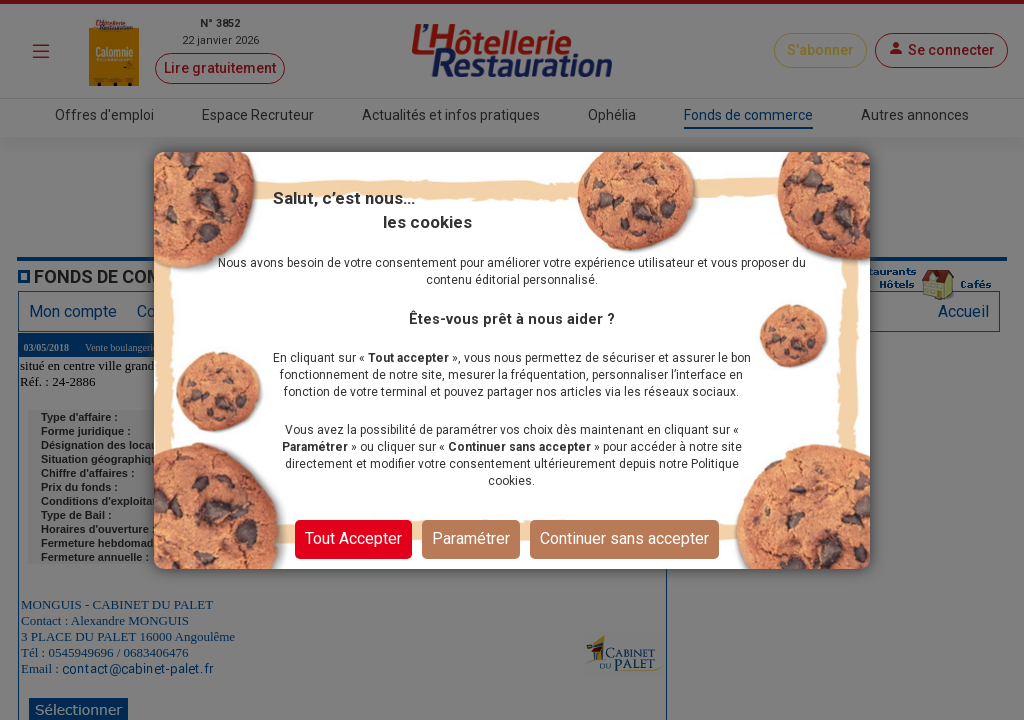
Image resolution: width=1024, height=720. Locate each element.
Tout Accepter (353, 547)
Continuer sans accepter (624, 547)
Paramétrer (471, 547)
